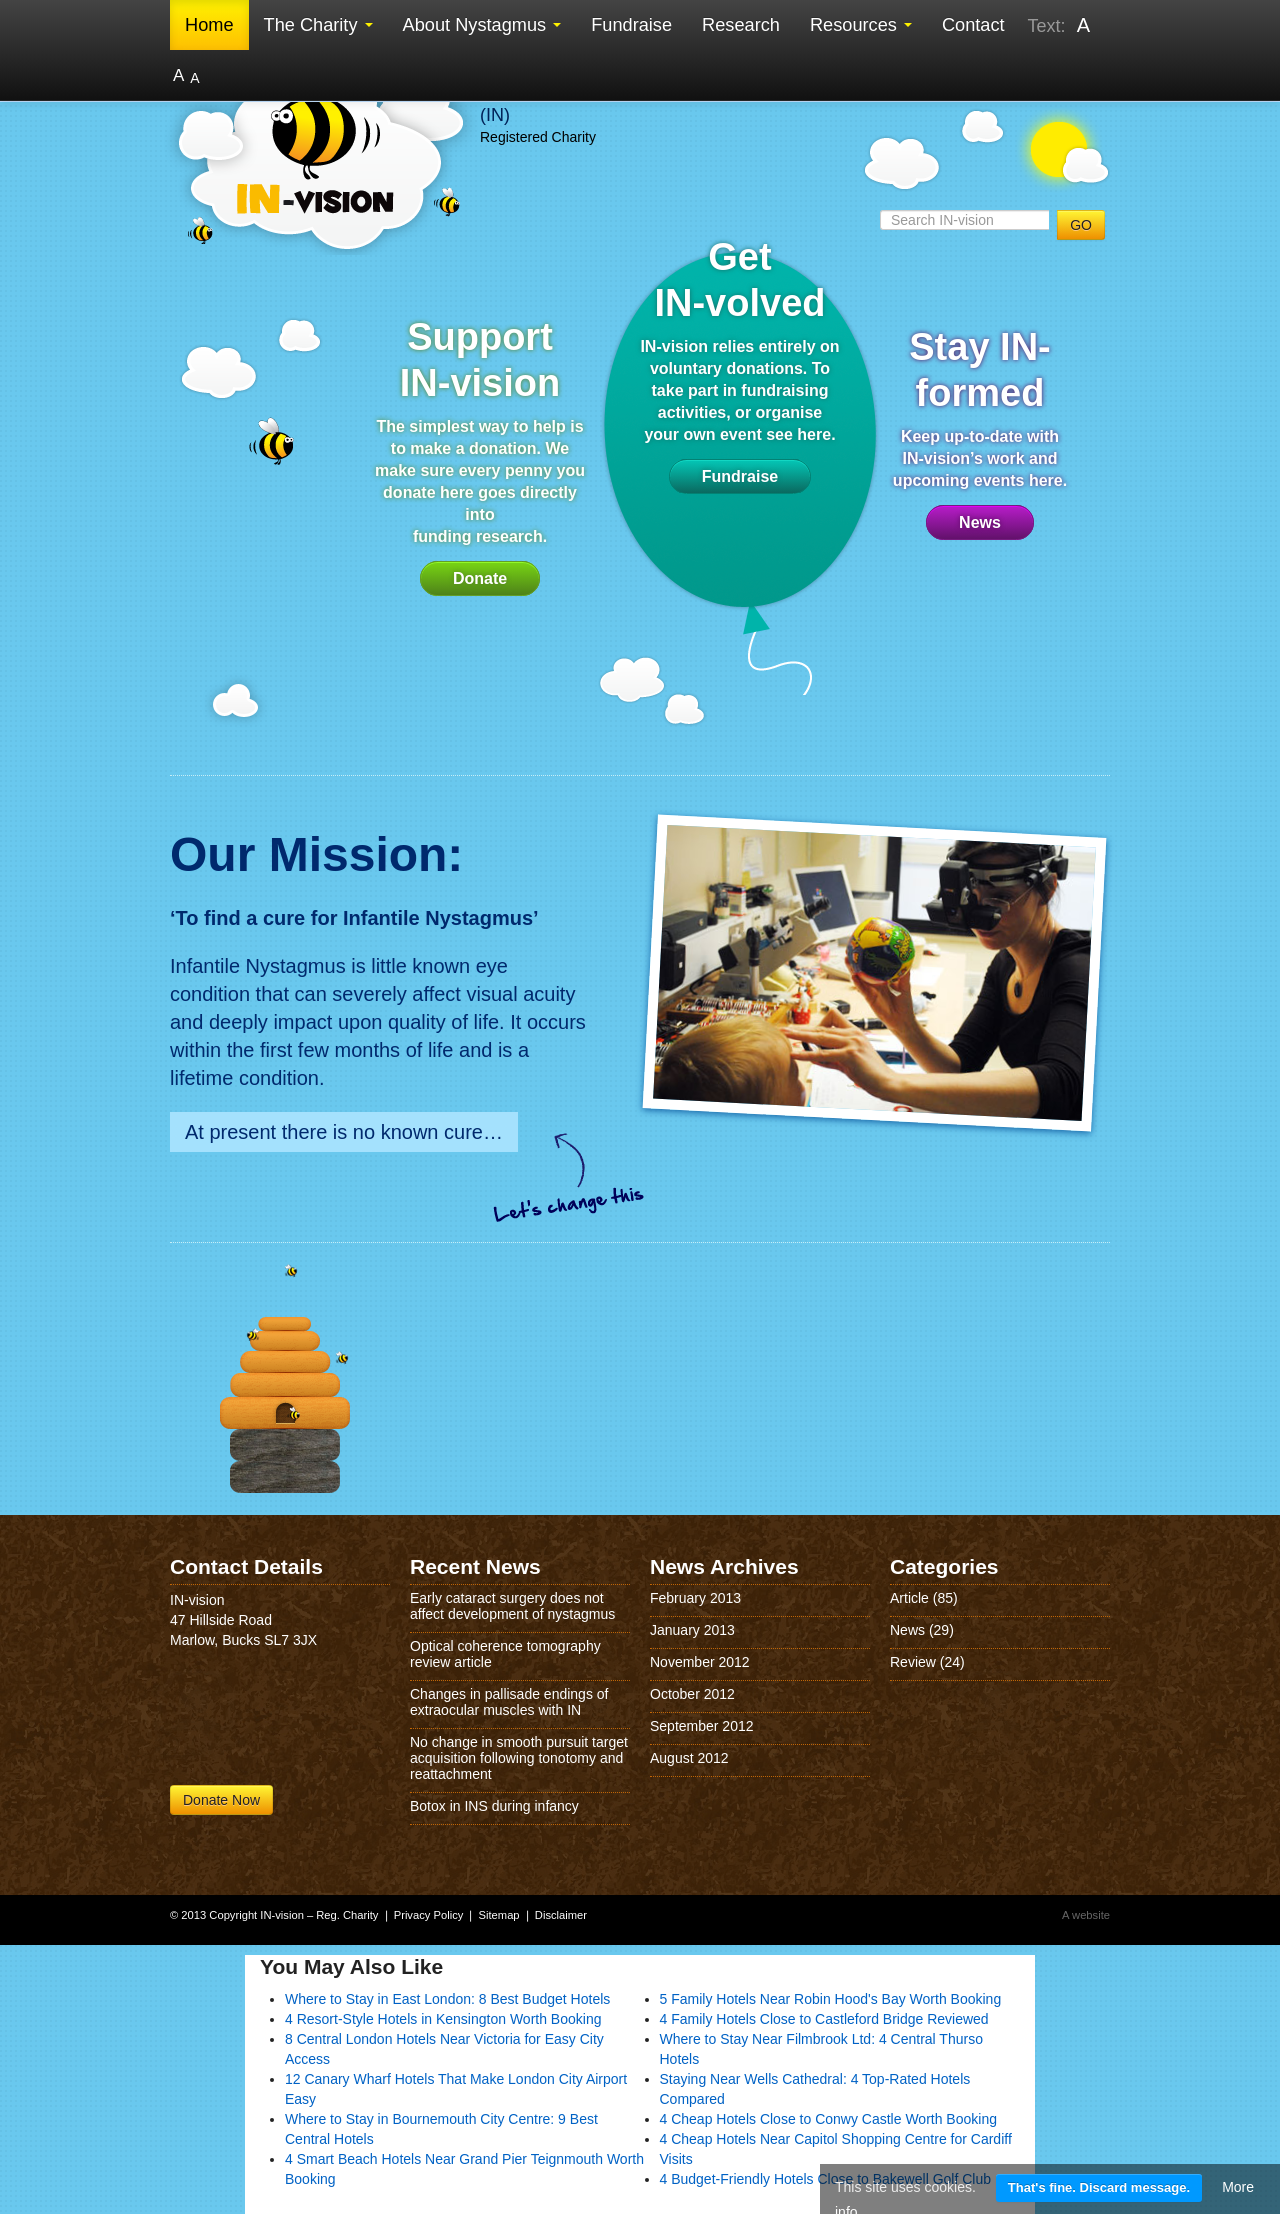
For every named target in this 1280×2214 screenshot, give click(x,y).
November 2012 (700, 1662)
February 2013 (695, 1598)
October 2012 (692, 1694)
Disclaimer (561, 1915)
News (980, 522)
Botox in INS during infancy (494, 1806)
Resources (861, 25)
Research (741, 25)
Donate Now (221, 1800)
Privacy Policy (429, 1915)
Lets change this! (570, 1177)
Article (909, 1598)
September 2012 (702, 1726)
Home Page (285, 1368)
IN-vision (320, 152)
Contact (973, 25)
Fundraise (631, 25)
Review (913, 1662)
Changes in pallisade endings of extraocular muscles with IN (509, 1702)
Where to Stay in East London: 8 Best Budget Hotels (447, 1999)
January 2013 (692, 1630)
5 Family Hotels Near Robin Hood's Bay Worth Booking (831, 1999)
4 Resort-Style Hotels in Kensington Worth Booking (443, 2019)
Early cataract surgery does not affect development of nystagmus (512, 1606)
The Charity (318, 25)
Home (209, 25)
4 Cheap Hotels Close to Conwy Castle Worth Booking (828, 2119)
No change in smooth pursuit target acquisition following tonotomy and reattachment (519, 1758)
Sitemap (499, 1915)
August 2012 (689, 1758)
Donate (480, 578)
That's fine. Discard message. (1099, 2187)
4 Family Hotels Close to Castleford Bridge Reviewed (824, 2019)
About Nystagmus (482, 25)
